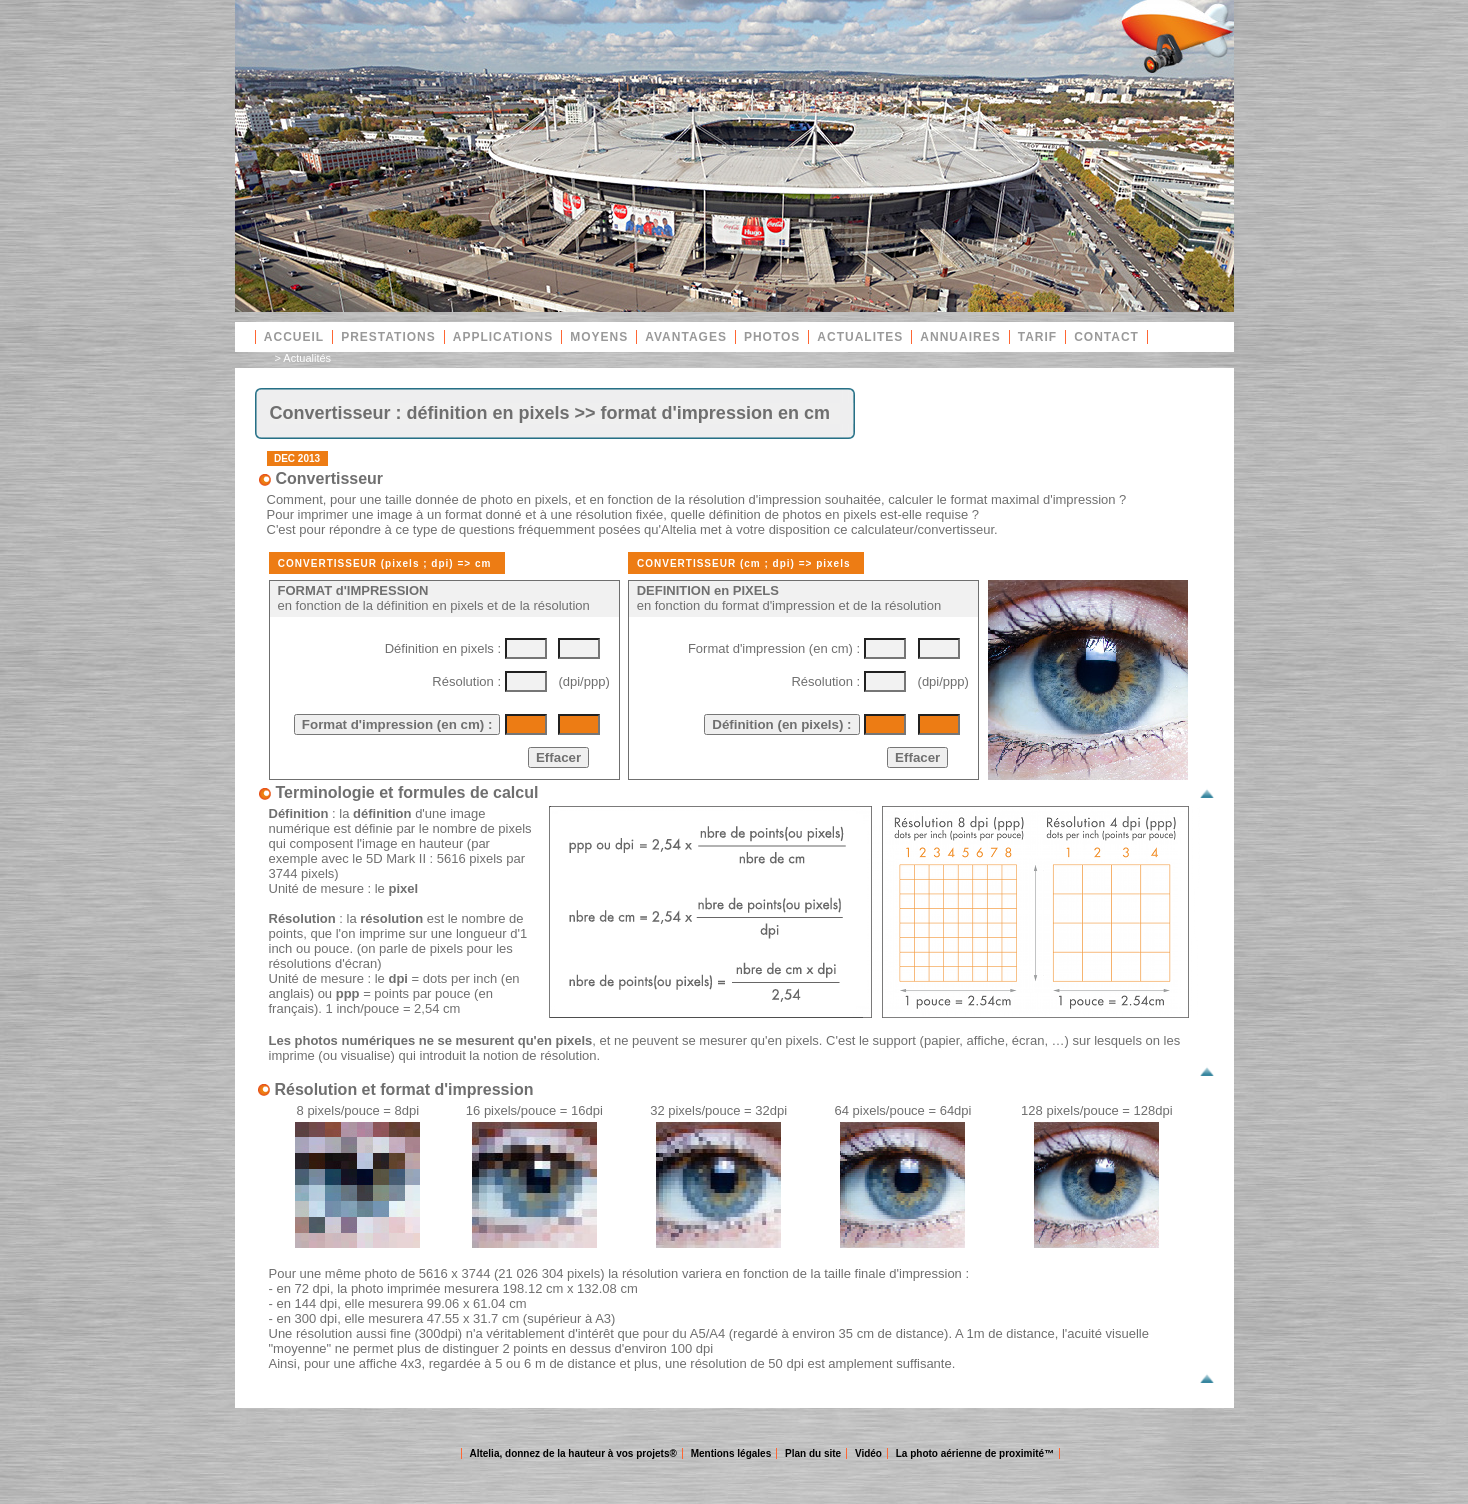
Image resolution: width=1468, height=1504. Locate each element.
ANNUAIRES (960, 337)
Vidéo (868, 1453)
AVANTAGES (686, 337)
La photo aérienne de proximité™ (975, 1453)
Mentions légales (731, 1453)
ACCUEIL (294, 337)
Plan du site (813, 1453)
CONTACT (1106, 337)
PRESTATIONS (388, 337)
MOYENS (599, 337)
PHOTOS (772, 337)
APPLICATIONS (503, 337)
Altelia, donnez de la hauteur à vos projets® (572, 1453)
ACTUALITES (860, 337)
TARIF (1037, 337)
